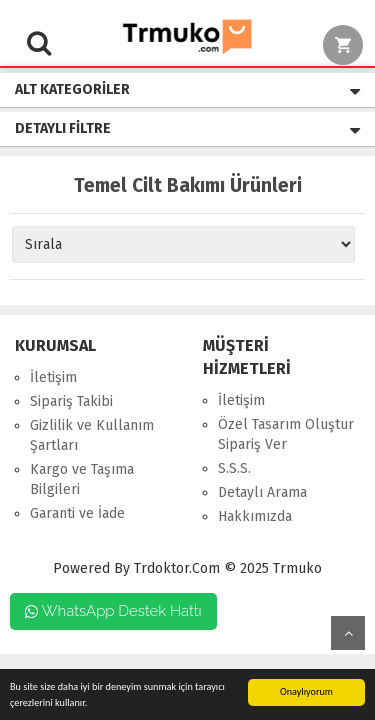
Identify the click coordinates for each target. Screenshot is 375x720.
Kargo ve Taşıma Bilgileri (82, 479)
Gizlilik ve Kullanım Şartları (92, 435)
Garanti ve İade (77, 513)
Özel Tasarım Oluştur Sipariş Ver (286, 434)
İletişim (53, 377)
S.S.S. (234, 468)
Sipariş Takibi (71, 401)
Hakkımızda (255, 516)
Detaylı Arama (262, 492)
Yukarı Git (348, 633)
